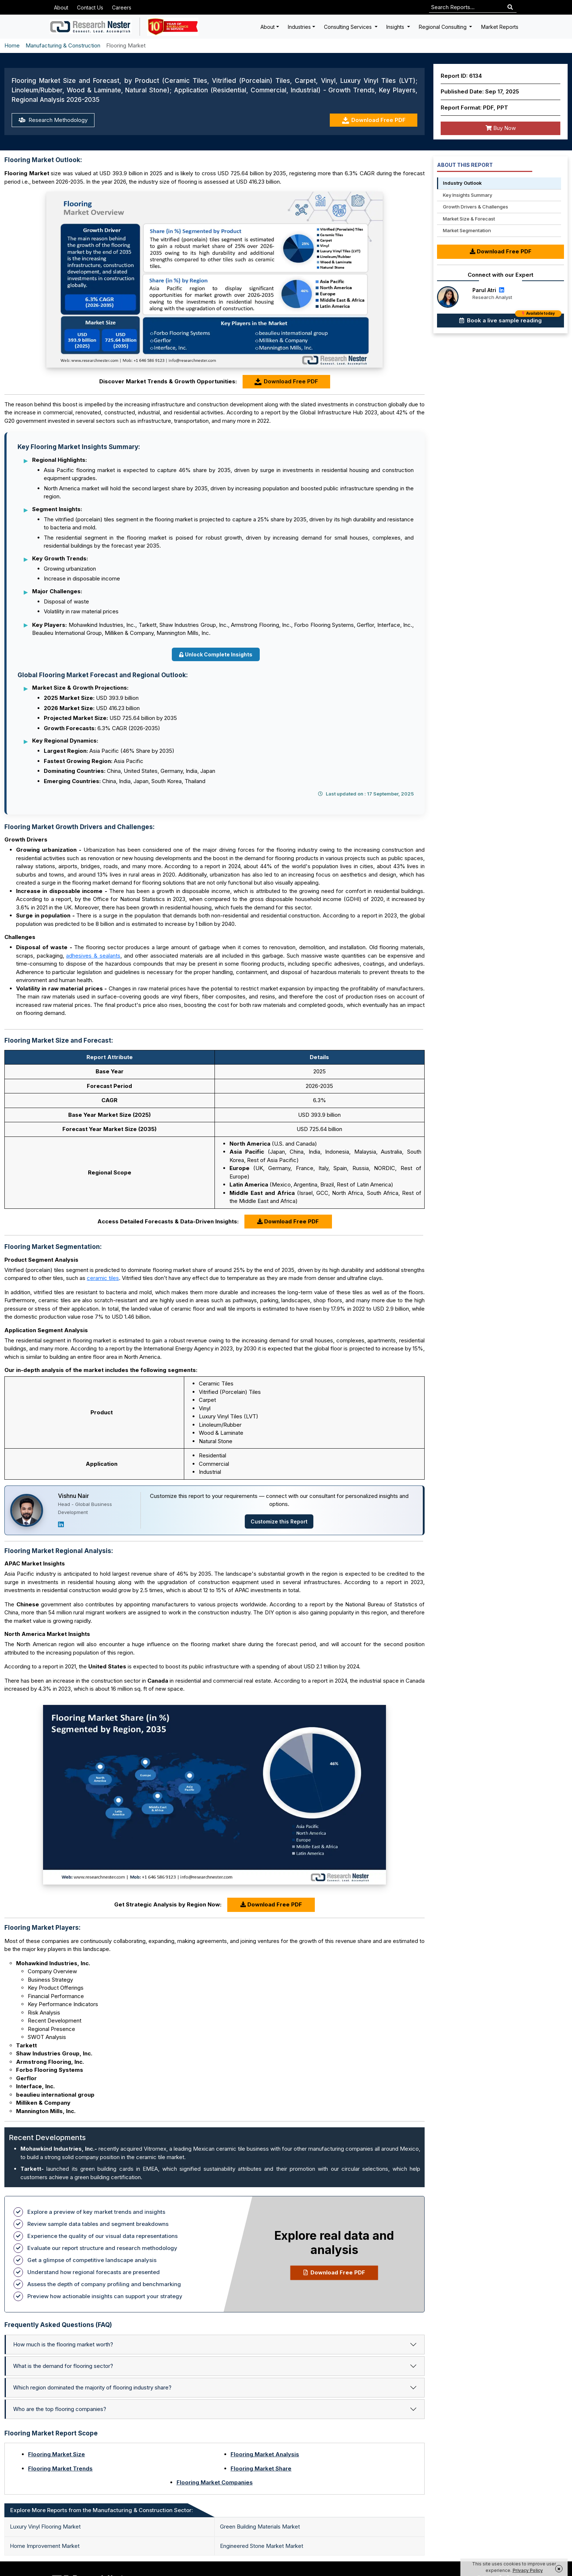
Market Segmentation (467, 230)
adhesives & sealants (93, 955)
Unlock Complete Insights (215, 654)
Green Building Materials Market (260, 2526)
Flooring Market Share (261, 2468)
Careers (121, 7)
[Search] (510, 7)
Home (12, 45)
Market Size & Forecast (469, 219)
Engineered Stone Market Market (261, 2545)
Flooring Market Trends (60, 2468)
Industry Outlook (462, 183)
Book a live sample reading (510, 319)
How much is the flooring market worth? (63, 2344)
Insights (396, 27)
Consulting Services (348, 27)
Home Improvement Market (45, 2545)
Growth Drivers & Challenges (475, 207)
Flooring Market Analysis (265, 2454)
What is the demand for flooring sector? (63, 2365)
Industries (299, 27)
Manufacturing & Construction (63, 45)
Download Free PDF (374, 120)
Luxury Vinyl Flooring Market (45, 2526)
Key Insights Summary (467, 195)
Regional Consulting (443, 27)
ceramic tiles (103, 1277)
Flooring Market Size (56, 2454)
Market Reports (499, 27)
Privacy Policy (528, 2570)
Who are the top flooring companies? (59, 2409)
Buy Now (501, 127)
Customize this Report (279, 1521)
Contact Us (90, 7)
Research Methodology (53, 119)
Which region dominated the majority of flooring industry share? (92, 2387)
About (61, 7)
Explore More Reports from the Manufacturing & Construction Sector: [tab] (101, 2510)
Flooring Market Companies (215, 2482)
